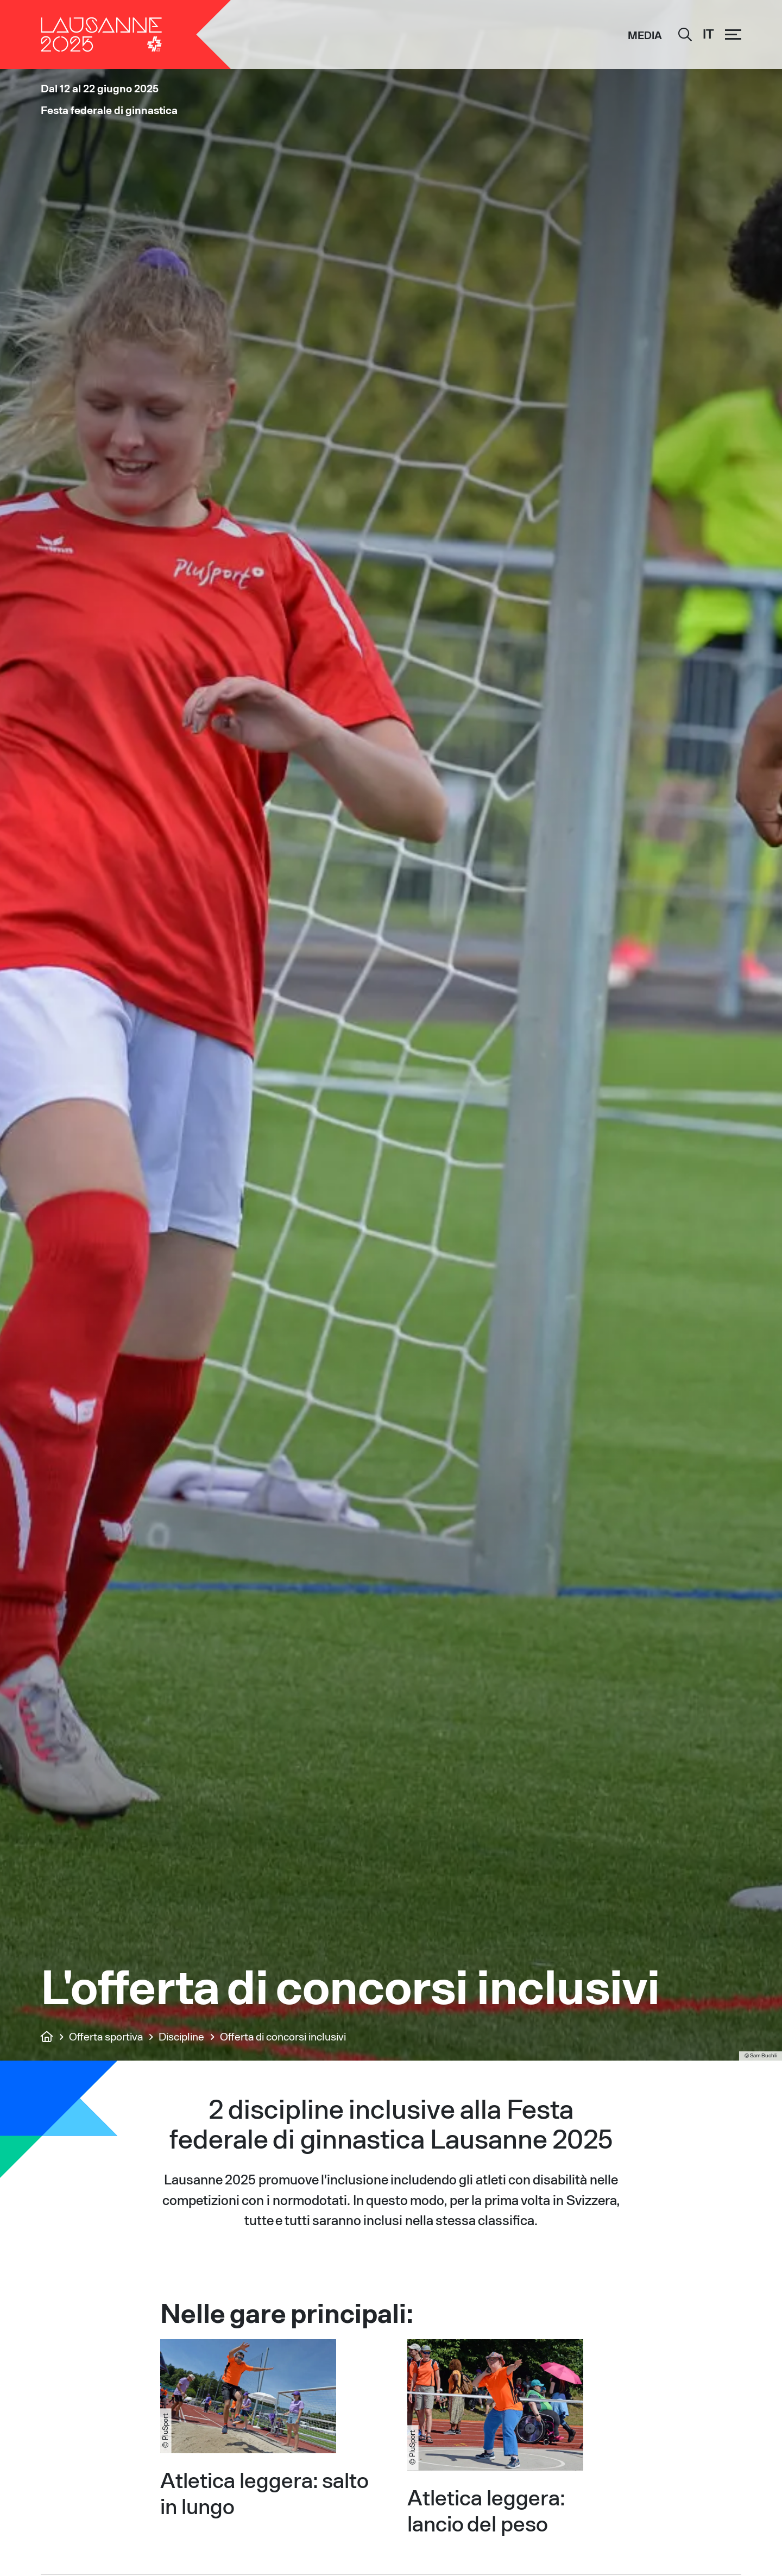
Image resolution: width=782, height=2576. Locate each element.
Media (645, 35)
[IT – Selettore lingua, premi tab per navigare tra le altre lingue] (708, 35)
